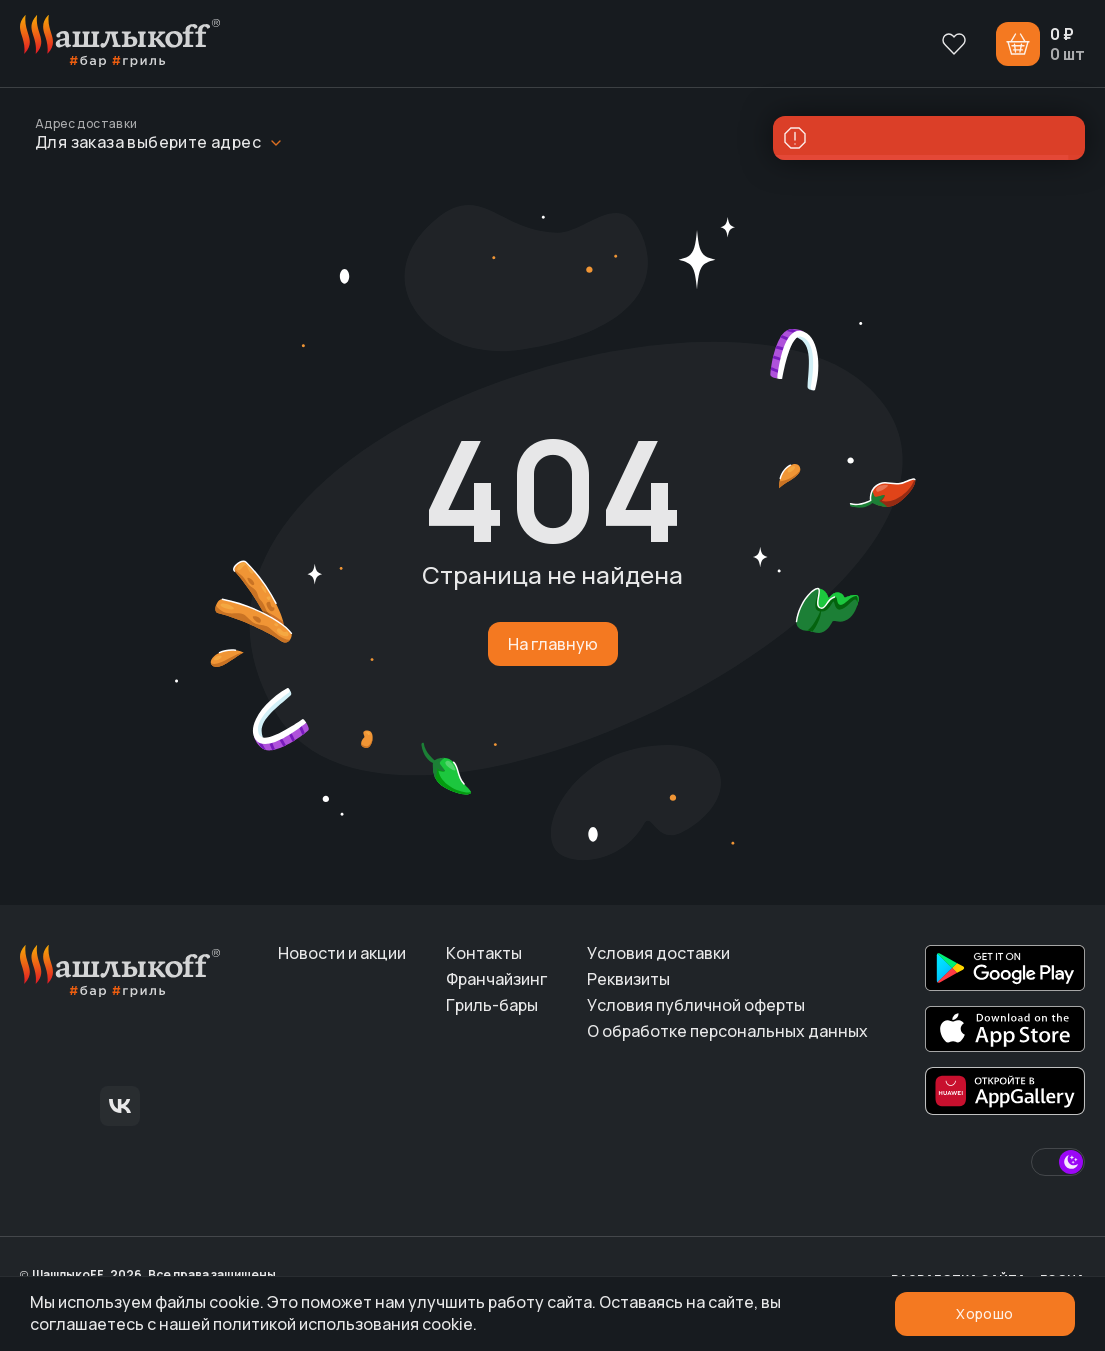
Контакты (484, 953)
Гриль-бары (492, 1005)
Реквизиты (628, 979)
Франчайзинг (496, 979)
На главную (553, 644)
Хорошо (984, 1313)
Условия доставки (658, 953)
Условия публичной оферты (696, 1005)
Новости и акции (342, 953)
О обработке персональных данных (727, 1031)
